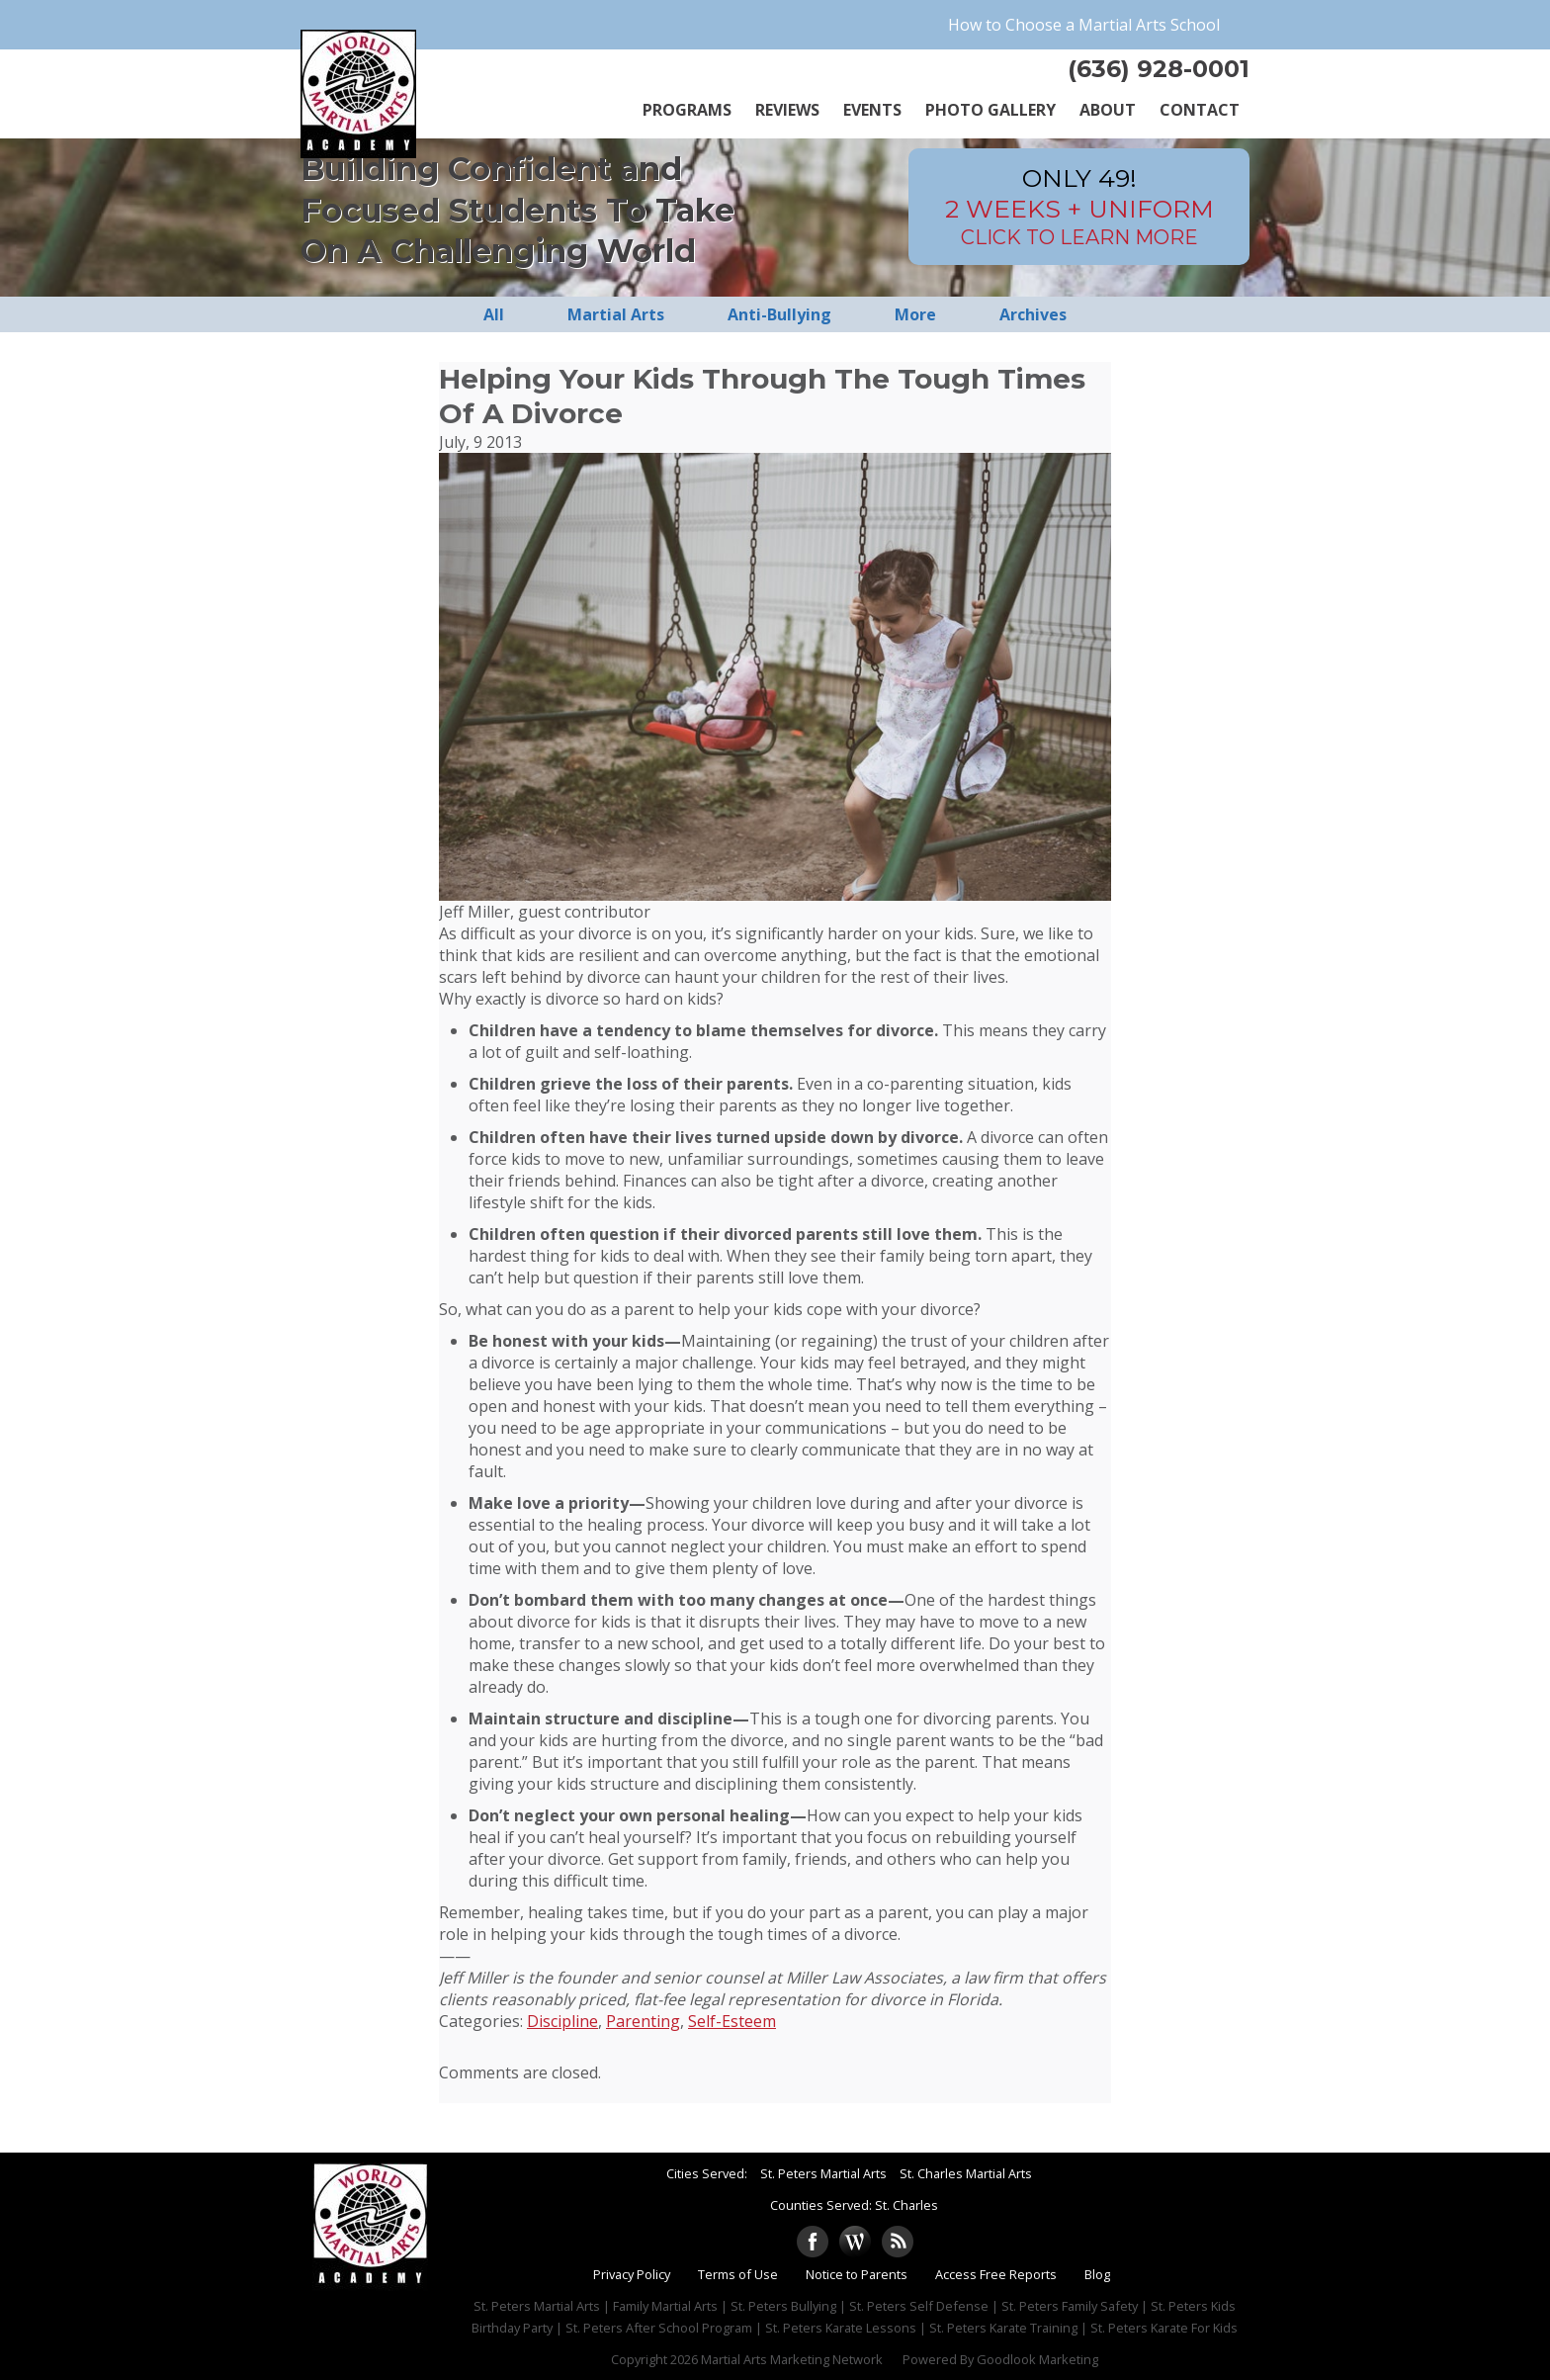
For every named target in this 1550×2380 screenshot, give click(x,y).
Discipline (562, 2021)
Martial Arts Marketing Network (792, 2359)
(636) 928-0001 (1158, 68)
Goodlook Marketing (1037, 2359)
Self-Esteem (732, 2021)
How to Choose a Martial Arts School (1084, 25)
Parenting (643, 2021)
